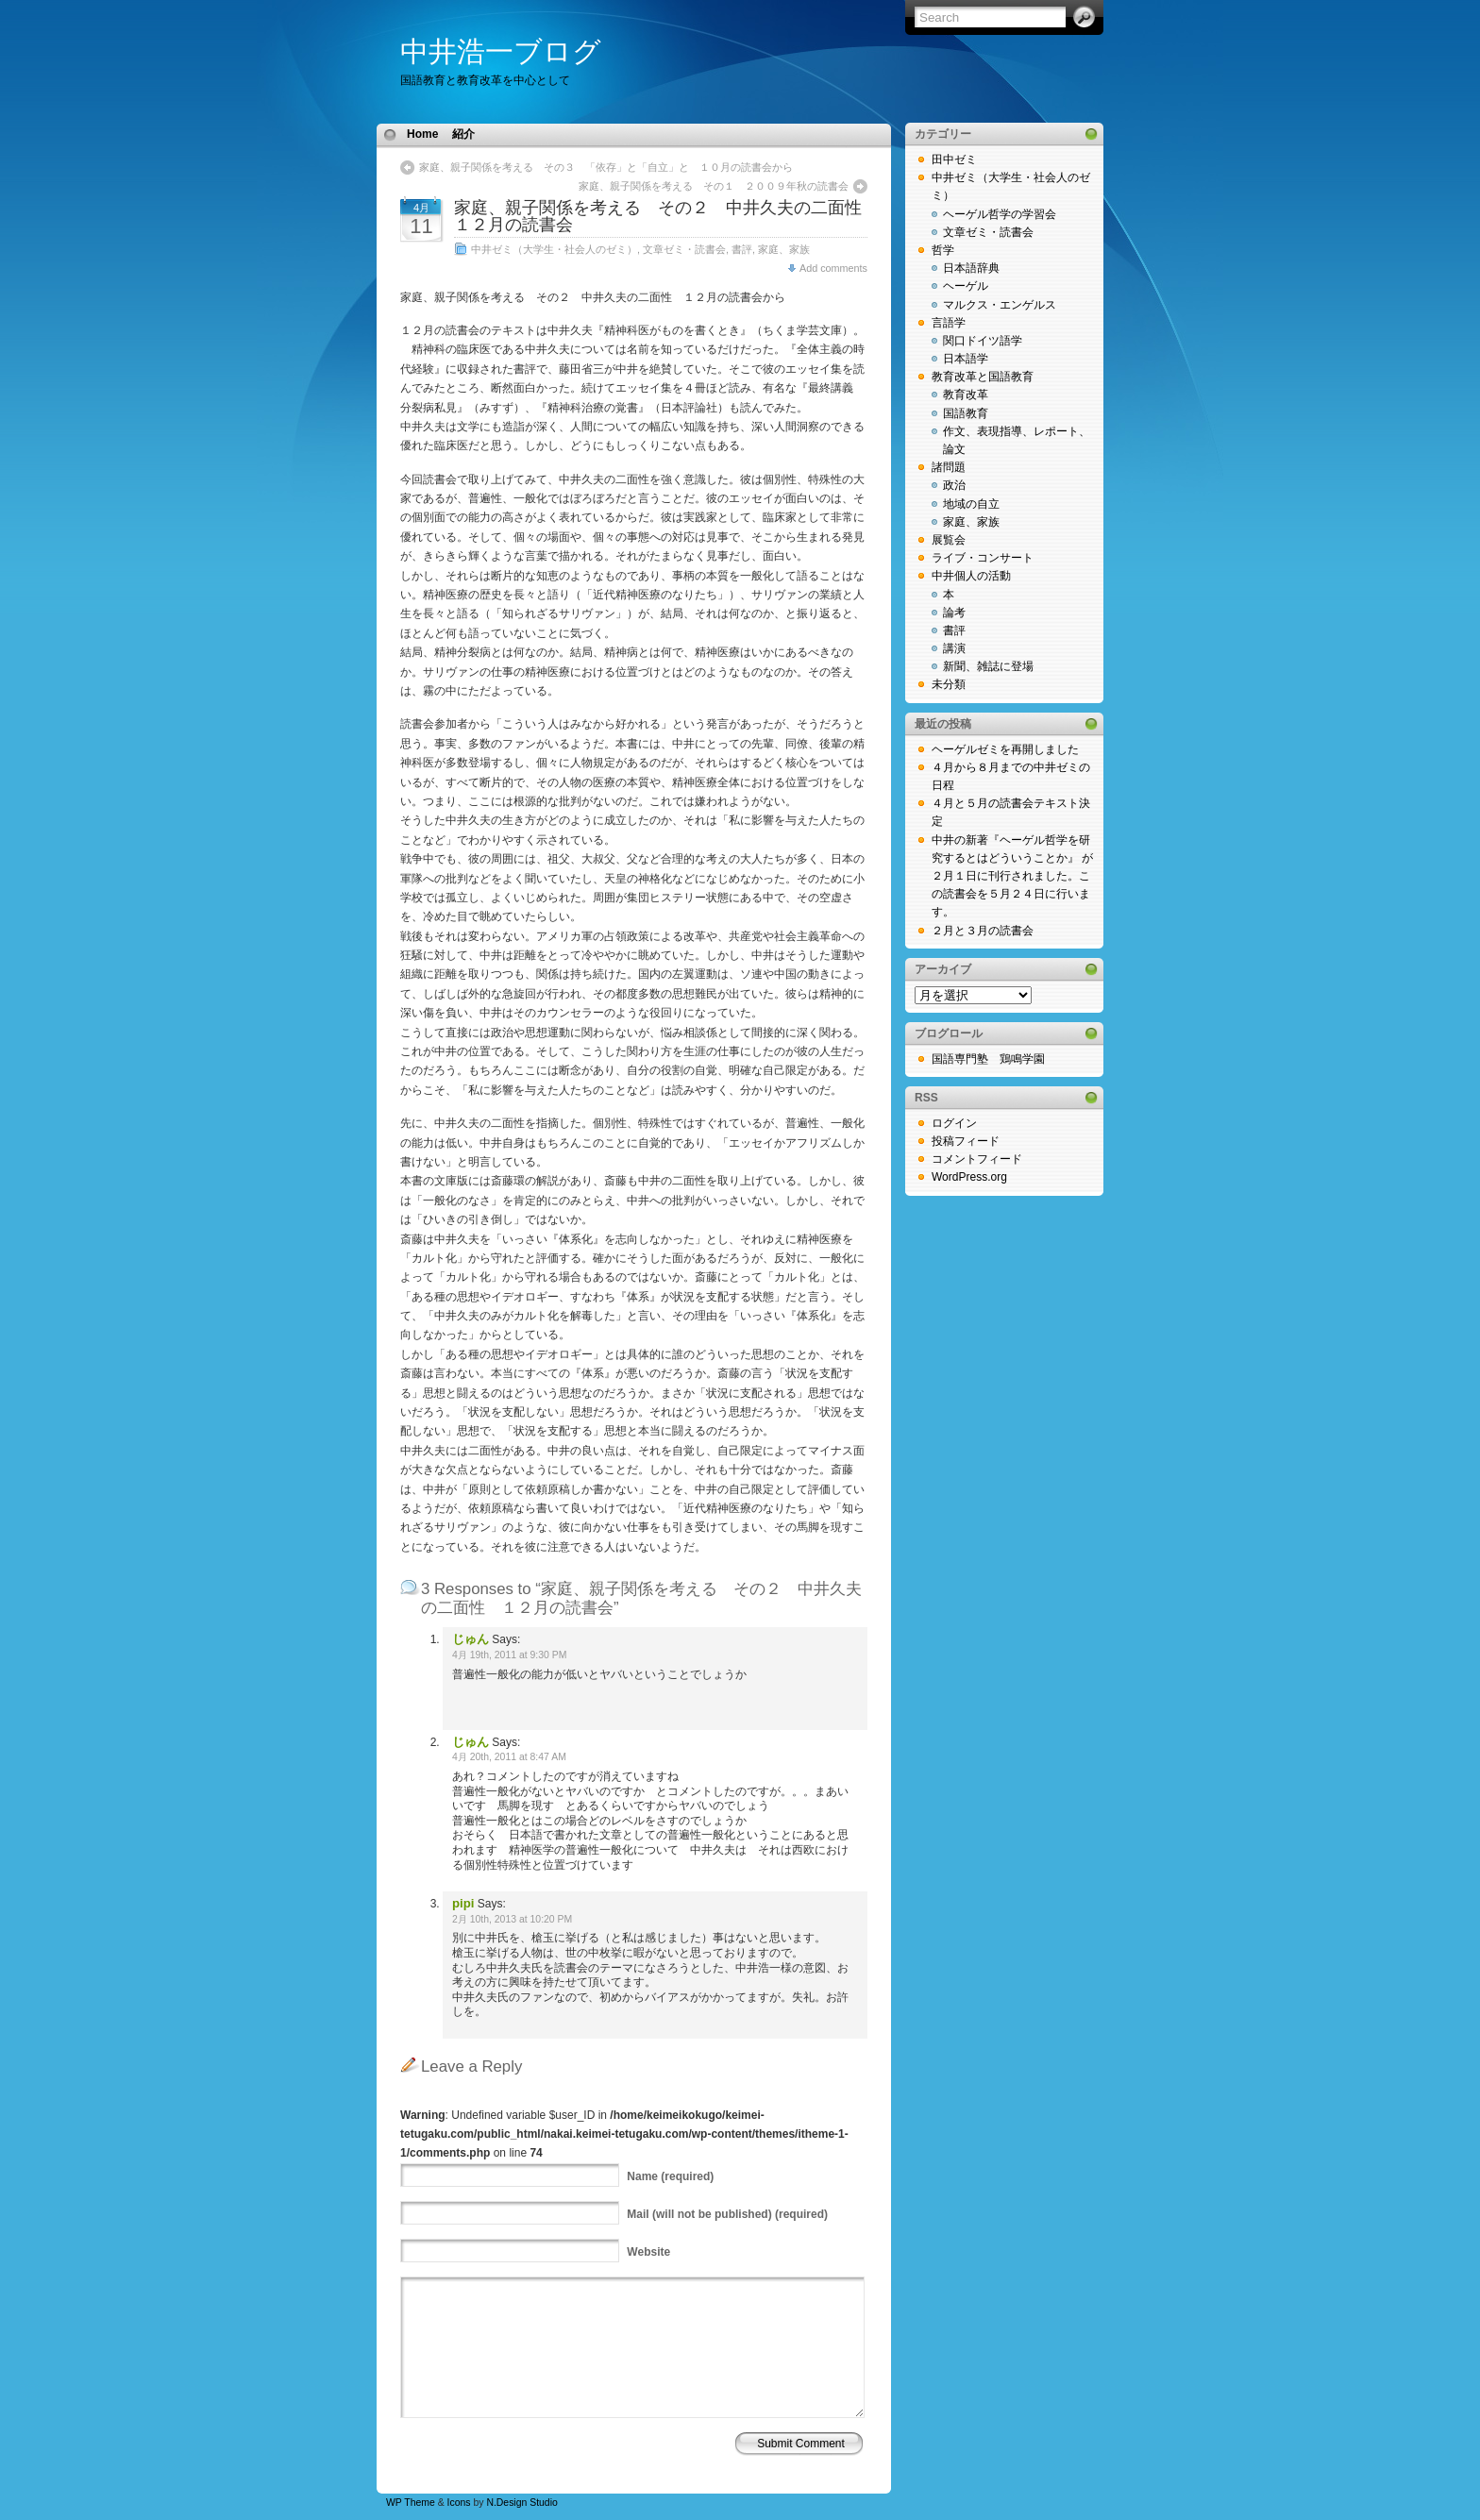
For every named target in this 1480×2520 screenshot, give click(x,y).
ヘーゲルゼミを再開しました (1005, 749)
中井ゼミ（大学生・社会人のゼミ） (554, 249)
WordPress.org (969, 1177)
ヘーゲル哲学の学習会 (999, 214)
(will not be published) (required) (727, 2214)
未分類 (949, 684)
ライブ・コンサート (983, 557)
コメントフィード (977, 1159)
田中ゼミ (954, 159)
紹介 (463, 134)
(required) (670, 2176)
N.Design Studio (521, 2502)
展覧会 (949, 539)
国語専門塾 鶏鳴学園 (988, 1059)
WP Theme (410, 2502)
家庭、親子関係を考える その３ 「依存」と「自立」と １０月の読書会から (606, 167)
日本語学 (965, 358)
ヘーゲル (965, 286)
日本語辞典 (971, 268)
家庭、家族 (784, 249)
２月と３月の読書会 (983, 930)
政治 (954, 485)
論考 (954, 612)
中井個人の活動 (971, 575)
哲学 (943, 250)
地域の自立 (971, 504)
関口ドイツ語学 (982, 340)
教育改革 (965, 394)
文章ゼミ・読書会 (684, 249)
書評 (742, 249)
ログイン (954, 1123)
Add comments (833, 268)
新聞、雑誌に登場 (988, 666)
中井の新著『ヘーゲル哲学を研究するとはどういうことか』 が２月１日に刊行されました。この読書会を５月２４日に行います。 (1012, 876)
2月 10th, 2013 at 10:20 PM (512, 1919)
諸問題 (949, 467)
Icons (459, 2502)
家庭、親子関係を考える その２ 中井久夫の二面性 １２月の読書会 (666, 216)
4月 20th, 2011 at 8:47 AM (509, 1757)
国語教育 (965, 413)
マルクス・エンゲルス (999, 304)
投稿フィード (966, 1141)
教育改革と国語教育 (983, 376)
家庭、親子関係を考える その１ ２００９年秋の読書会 (714, 186)
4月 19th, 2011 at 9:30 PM (509, 1655)
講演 (954, 648)
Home (422, 134)
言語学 (949, 322)
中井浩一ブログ (500, 51)
